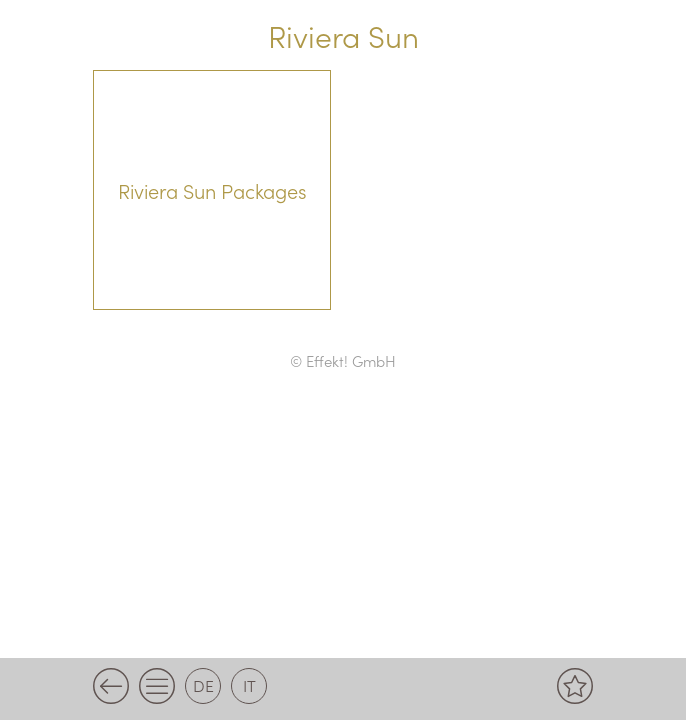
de (203, 685)
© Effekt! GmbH (343, 360)
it (249, 685)
